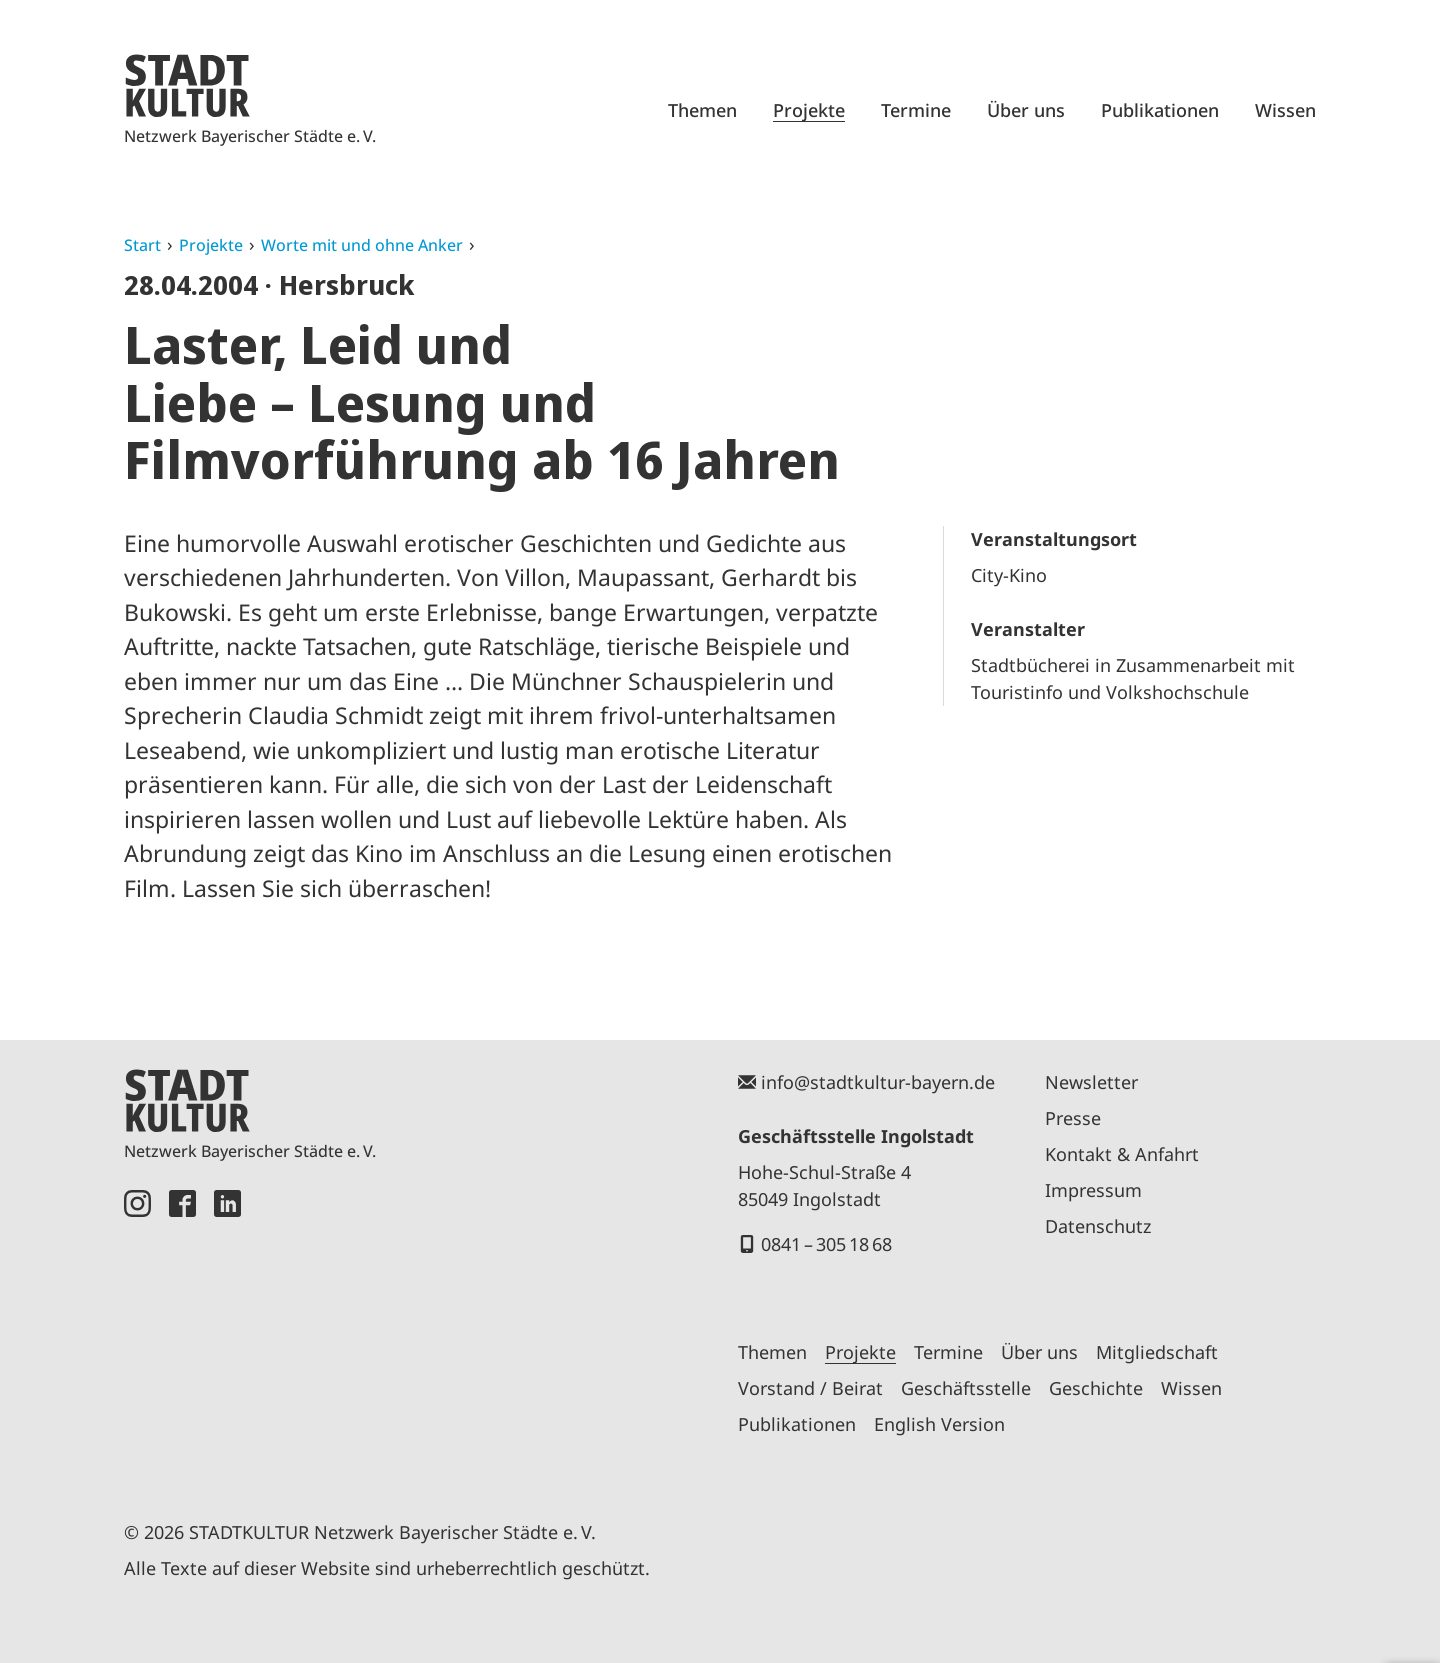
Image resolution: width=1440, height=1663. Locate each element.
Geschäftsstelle (966, 1388)
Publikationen (1160, 110)
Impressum (1093, 1190)
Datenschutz (1098, 1226)
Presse (1073, 1118)
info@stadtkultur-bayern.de (878, 1082)
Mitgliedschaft (1157, 1352)
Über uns (1026, 110)
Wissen (1285, 110)
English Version (939, 1424)
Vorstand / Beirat (810, 1388)
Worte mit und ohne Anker (362, 245)
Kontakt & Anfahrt (1122, 1154)
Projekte (809, 110)
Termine (916, 110)
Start (142, 245)
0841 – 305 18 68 (826, 1244)
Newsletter (1091, 1082)
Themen (702, 110)
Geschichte (1096, 1388)
